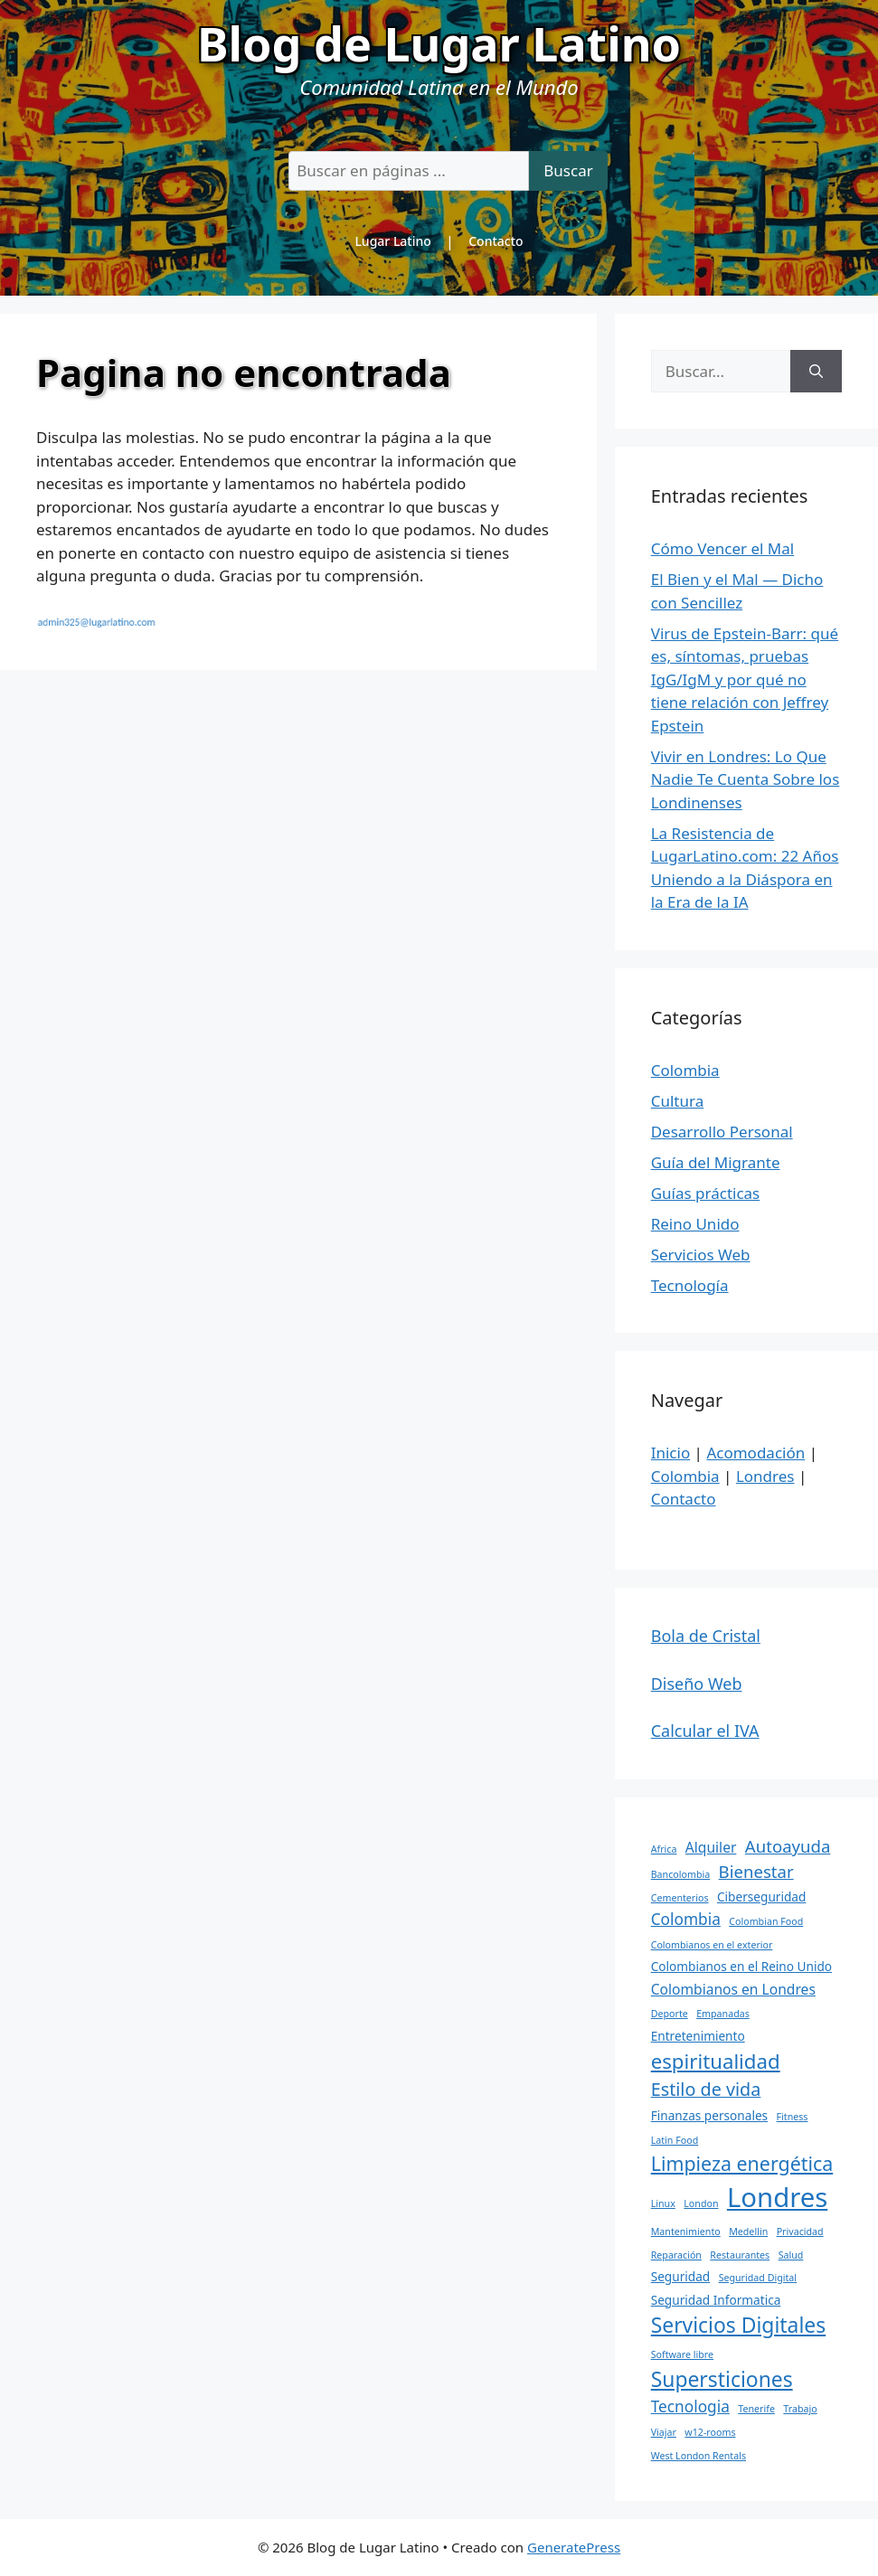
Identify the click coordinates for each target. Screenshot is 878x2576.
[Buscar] (816, 371)
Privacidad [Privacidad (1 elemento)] (800, 2231)
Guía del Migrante (715, 1162)
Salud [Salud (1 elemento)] (791, 2255)
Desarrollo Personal (722, 1131)
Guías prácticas (705, 1193)
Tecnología (690, 1285)
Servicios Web (701, 1254)
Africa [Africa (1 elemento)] (664, 1849)
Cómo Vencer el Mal (723, 548)
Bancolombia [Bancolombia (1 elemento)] (681, 1874)
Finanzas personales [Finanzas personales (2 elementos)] (709, 2115)
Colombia (685, 1070)
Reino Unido (695, 1223)
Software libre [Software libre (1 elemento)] (682, 2354)
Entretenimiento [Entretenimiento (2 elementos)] (698, 2035)
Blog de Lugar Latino (439, 43)
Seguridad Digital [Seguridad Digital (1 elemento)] (758, 2277)
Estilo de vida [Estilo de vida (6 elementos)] (706, 2089)
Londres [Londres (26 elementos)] (777, 2197)
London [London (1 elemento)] (701, 2203)
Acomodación (755, 1452)
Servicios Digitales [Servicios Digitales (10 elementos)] (738, 2325)
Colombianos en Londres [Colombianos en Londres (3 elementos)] (733, 1989)
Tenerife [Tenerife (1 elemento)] (756, 2408)
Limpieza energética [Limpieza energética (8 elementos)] (742, 2163)
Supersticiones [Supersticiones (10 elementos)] (722, 2379)
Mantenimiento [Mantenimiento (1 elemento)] (686, 2231)
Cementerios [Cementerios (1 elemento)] (680, 1898)
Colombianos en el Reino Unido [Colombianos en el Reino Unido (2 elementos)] (741, 1966)
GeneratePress (573, 2547)
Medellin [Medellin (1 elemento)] (748, 2231)
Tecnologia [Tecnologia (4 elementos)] (690, 2406)
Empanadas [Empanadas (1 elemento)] (723, 2013)
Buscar (567, 170)
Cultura (677, 1100)
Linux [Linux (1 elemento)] (663, 2203)
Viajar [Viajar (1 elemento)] (663, 2432)
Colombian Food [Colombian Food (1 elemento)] (766, 1921)
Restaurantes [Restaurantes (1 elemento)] (739, 2255)
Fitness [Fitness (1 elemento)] (792, 2116)
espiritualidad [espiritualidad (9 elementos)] (715, 2061)
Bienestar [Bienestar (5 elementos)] (756, 1871)
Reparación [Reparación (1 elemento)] (676, 2255)
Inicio (671, 1452)
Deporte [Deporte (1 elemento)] (669, 2013)
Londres (765, 1476)
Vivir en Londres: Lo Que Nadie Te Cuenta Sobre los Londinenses (745, 779)
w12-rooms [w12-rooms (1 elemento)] (709, 2432)
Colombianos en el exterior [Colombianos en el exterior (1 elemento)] (712, 1945)
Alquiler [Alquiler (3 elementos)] (711, 1847)
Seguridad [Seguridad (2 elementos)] (681, 2276)
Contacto (495, 241)
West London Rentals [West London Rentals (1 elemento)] (698, 2455)
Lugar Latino (392, 241)
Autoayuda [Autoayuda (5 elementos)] (788, 1846)
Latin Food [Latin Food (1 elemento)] (675, 2140)
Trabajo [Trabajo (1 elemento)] (800, 2408)
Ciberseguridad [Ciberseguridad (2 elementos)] (761, 1896)
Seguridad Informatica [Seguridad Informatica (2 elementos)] (716, 2299)
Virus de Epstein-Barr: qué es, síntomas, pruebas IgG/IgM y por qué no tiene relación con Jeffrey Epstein (744, 679)
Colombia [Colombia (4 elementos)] (686, 1919)
